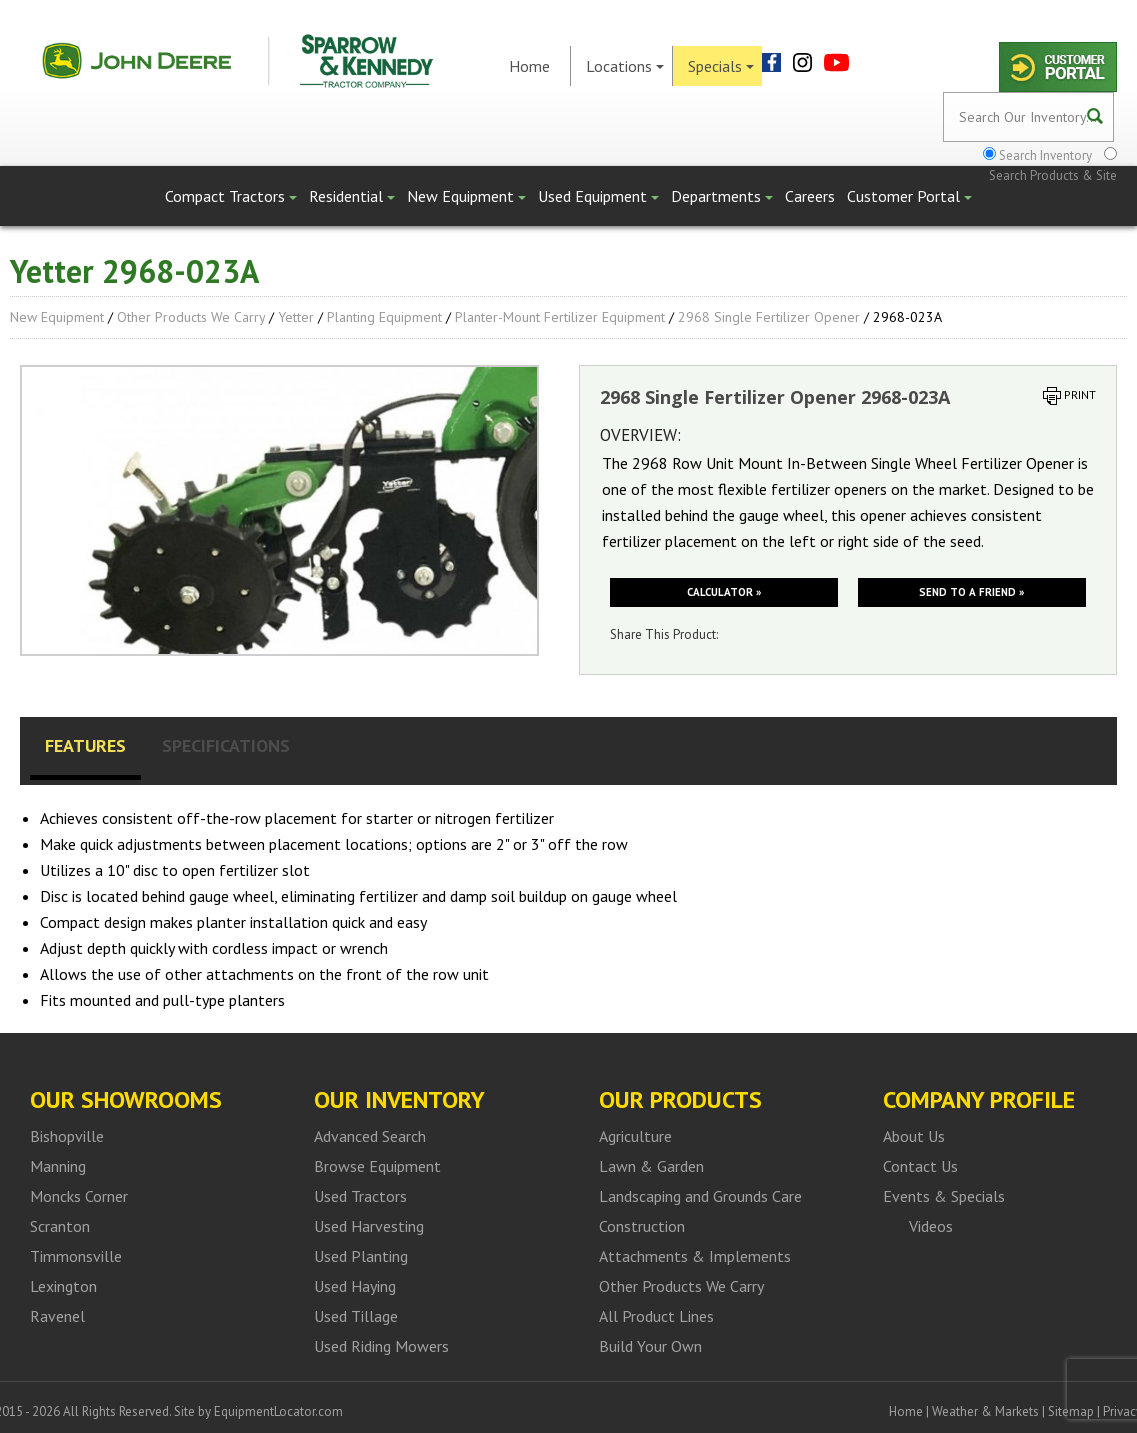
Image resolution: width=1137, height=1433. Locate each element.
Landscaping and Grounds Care (700, 1196)
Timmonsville (76, 1256)
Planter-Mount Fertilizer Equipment (560, 317)
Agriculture (635, 1136)
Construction (642, 1226)
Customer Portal (909, 196)
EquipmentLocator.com (278, 1411)
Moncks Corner (79, 1196)
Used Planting (361, 1256)
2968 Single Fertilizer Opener (769, 317)
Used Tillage (356, 1316)
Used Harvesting (369, 1226)
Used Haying (355, 1286)
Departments (722, 196)
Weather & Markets (985, 1411)
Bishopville (67, 1136)
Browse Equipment (377, 1166)
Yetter (296, 317)
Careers (810, 196)
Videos (931, 1226)
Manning (58, 1166)
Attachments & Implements (695, 1256)
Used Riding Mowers (381, 1346)
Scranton (60, 1226)
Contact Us (920, 1166)
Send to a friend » (971, 592)
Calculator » (724, 592)
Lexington (63, 1286)
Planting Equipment (384, 317)
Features (85, 745)
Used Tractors (360, 1196)
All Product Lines (656, 1316)
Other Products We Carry (191, 317)
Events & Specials (944, 1196)
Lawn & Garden (651, 1166)
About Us (914, 1136)
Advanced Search (370, 1136)
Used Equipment (598, 196)
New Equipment (466, 196)
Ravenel (57, 1316)
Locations (625, 66)
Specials (721, 66)
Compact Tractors (231, 196)
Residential (352, 196)
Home (529, 66)
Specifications (226, 745)
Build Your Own (650, 1346)
